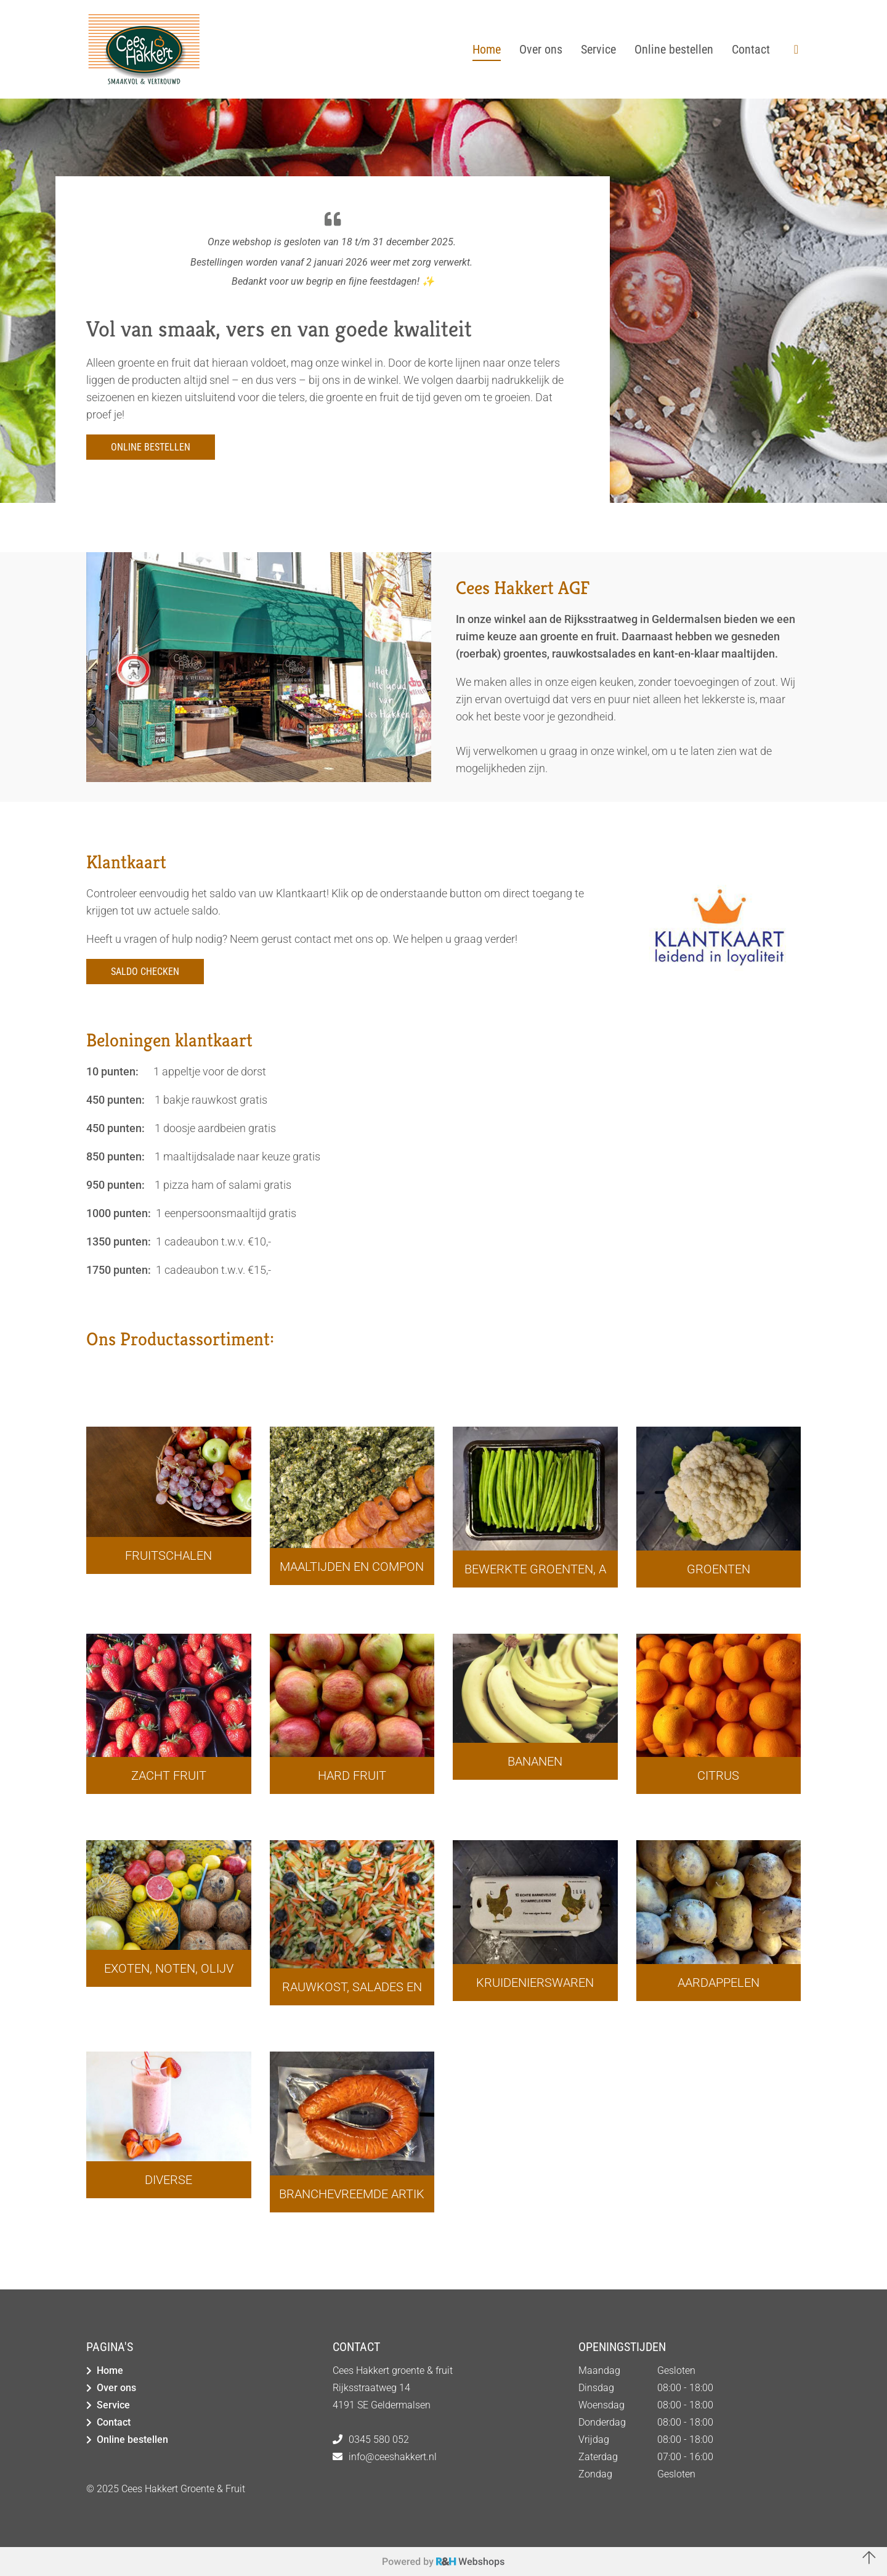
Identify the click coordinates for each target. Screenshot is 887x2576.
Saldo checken (145, 971)
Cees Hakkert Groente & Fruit (183, 2489)
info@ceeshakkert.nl (393, 2457)
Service (113, 2405)
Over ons (116, 2388)
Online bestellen (150, 447)
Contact (114, 2422)
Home (110, 2370)
